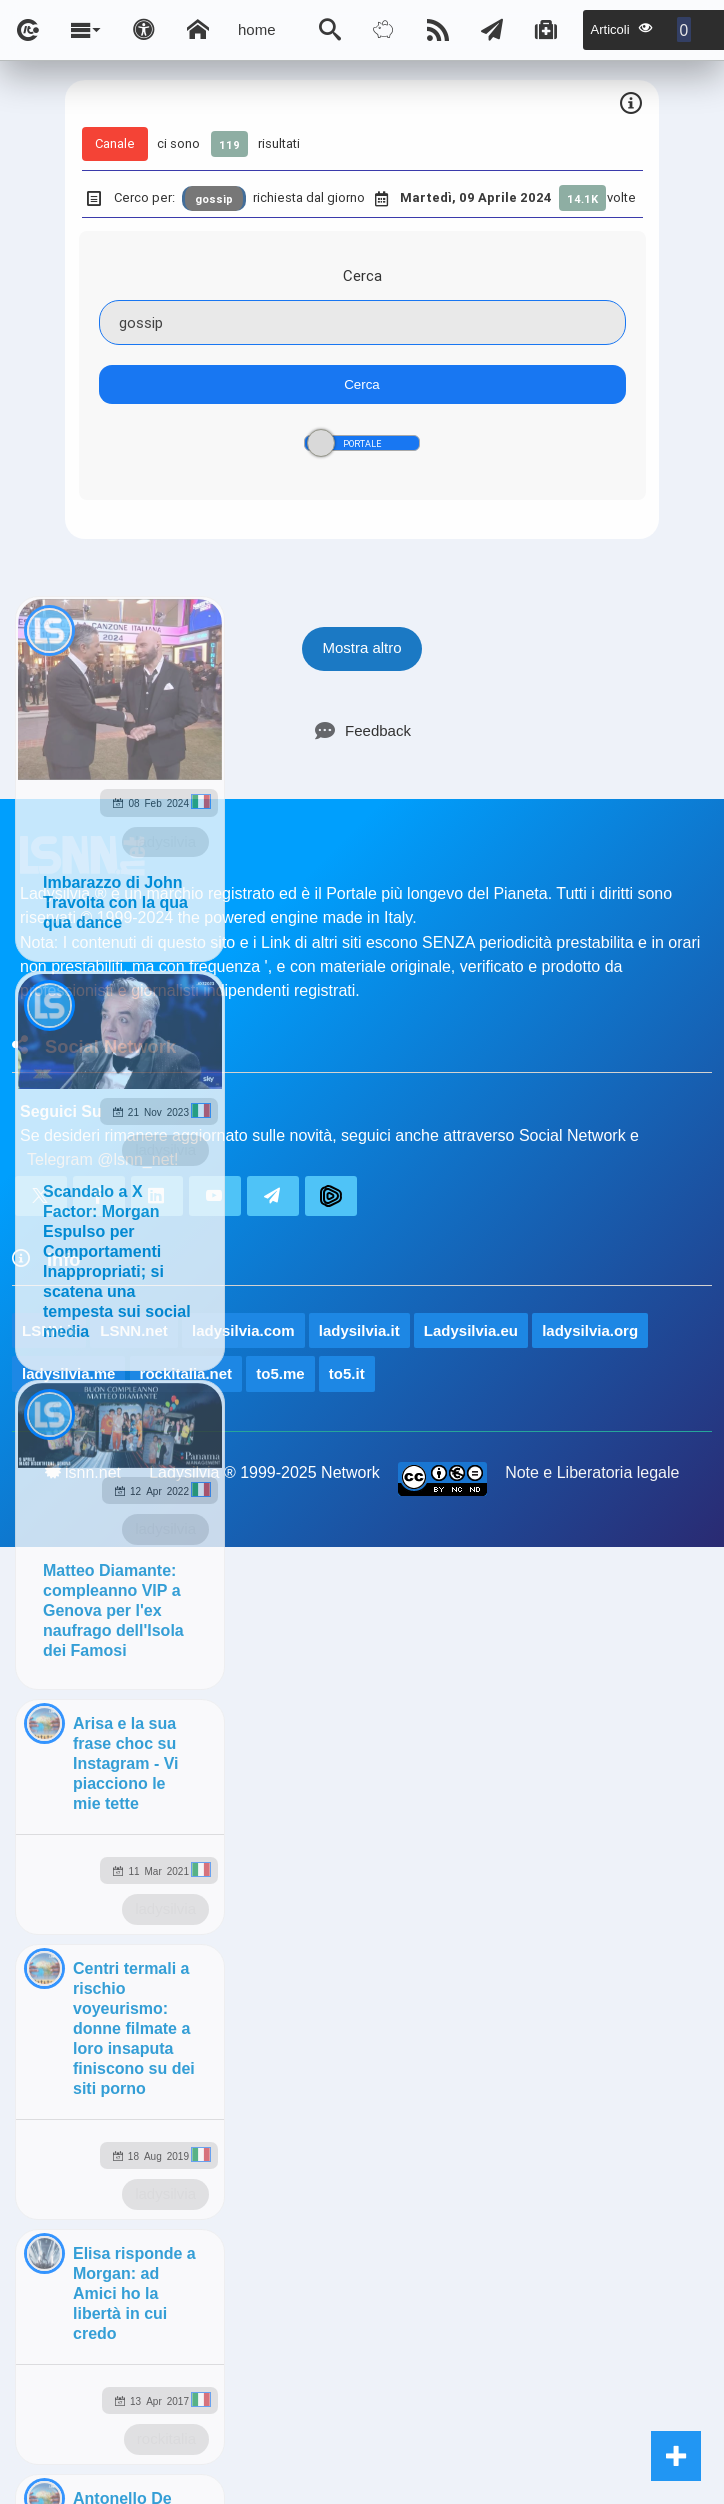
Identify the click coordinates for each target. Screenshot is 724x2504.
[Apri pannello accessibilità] (144, 30)
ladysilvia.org (590, 1330)
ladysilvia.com (243, 1330)
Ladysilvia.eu (471, 1330)
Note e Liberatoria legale (592, 1472)
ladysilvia (165, 841)
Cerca (362, 275)
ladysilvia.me (68, 1373)
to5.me (280, 1373)
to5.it (347, 1373)
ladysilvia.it (359, 1330)
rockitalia (166, 2438)
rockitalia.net (186, 1373)
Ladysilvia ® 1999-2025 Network (264, 1472)
